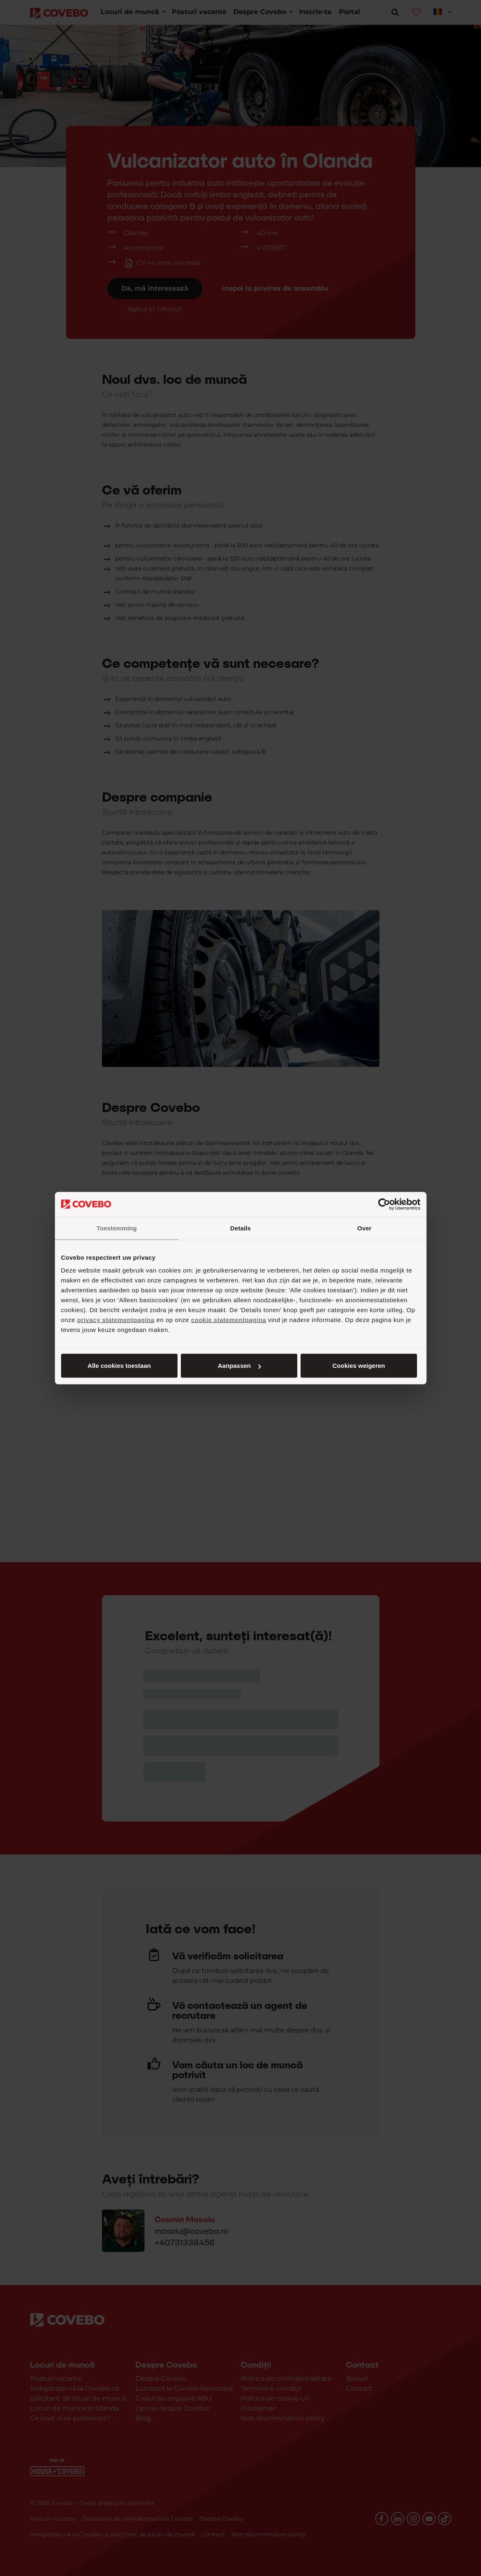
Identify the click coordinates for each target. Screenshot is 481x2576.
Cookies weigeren (358, 1365)
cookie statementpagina (228, 1319)
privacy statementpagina (115, 1319)
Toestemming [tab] (117, 1227)
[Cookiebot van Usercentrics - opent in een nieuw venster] (384, 1204)
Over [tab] (364, 1227)
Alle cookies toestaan (119, 1365)
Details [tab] (240, 1227)
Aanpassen (239, 1365)
